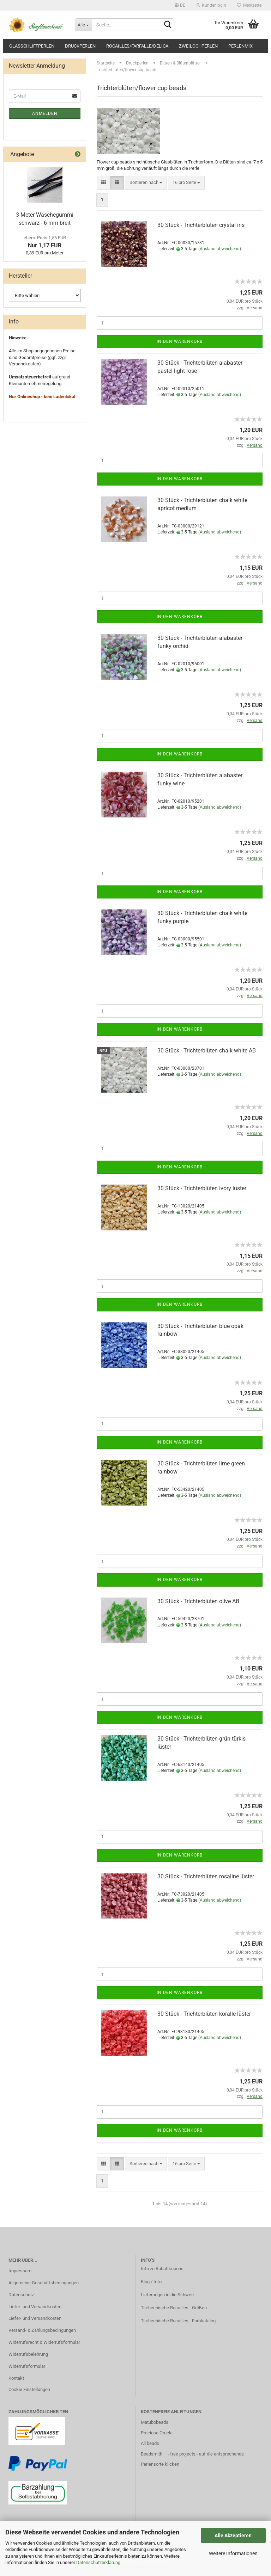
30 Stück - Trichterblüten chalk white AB (206, 1050)
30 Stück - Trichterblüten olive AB (198, 1601)
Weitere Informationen (233, 2553)
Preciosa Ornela (157, 2432)
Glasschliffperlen (31, 46)
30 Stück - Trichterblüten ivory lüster (201, 1188)
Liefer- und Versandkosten (34, 2306)
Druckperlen (80, 46)
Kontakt (16, 2378)
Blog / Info (151, 2281)
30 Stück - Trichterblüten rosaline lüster (205, 1876)
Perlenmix (240, 46)
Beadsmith (151, 2454)
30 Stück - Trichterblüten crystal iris (201, 225)
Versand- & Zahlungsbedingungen (42, 2330)
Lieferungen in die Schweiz (167, 2294)
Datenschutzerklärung (98, 2562)
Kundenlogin (211, 5)
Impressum (19, 2270)
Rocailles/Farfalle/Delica (137, 46)
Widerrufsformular (26, 2366)
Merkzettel (250, 5)
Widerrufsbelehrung (28, 2354)
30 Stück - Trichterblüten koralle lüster (204, 2013)
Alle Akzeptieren (233, 2535)
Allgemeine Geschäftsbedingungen (43, 2282)
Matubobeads (154, 2422)
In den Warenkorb (180, 341)
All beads (150, 2443)
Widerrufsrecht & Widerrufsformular (44, 2342)
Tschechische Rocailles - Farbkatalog (178, 2320)
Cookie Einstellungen (29, 2389)
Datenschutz (21, 2294)
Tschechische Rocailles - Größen (174, 2307)
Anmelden (45, 113)
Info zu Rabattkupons (162, 2268)
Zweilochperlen (198, 46)
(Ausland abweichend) (219, 248)
